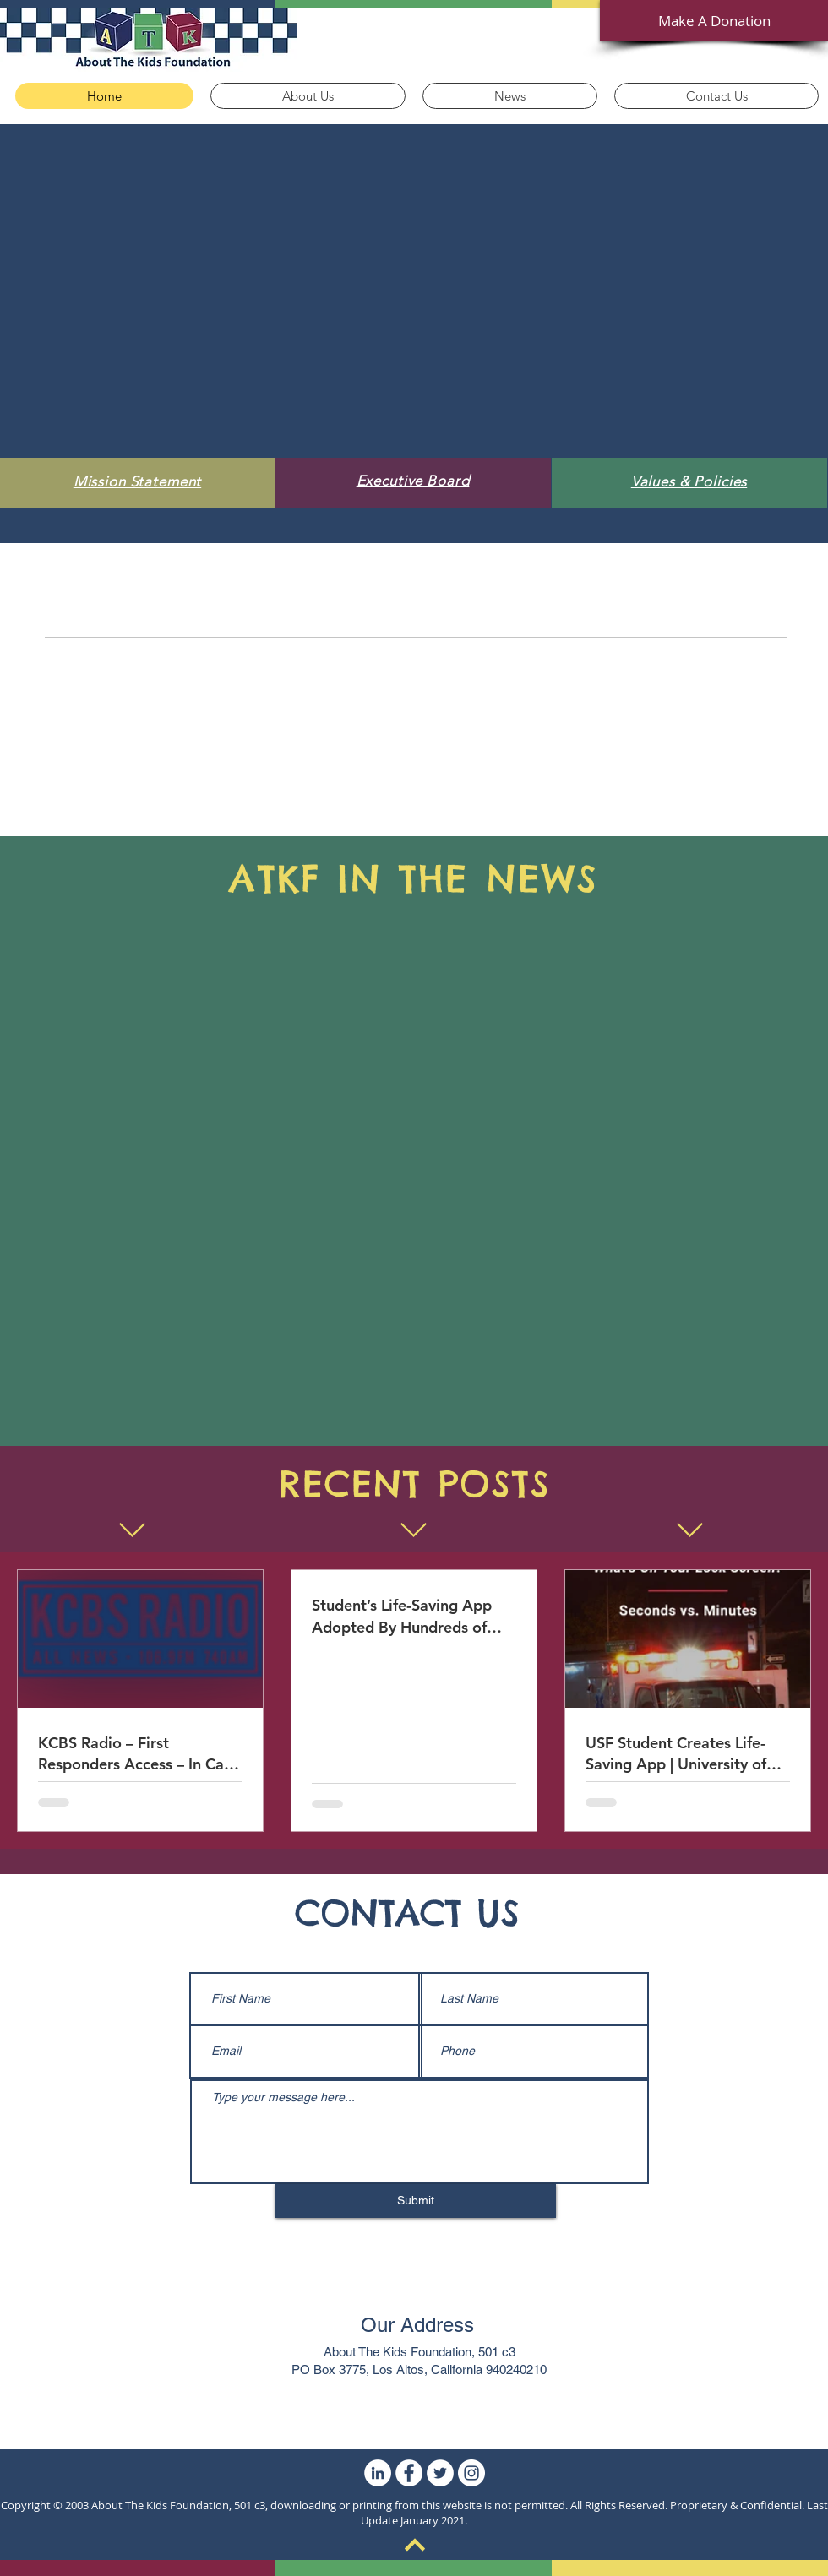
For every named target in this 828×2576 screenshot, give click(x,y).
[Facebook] (408, 2472)
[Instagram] (471, 2472)
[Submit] (415, 2201)
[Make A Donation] (714, 20)
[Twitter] (440, 2472)
